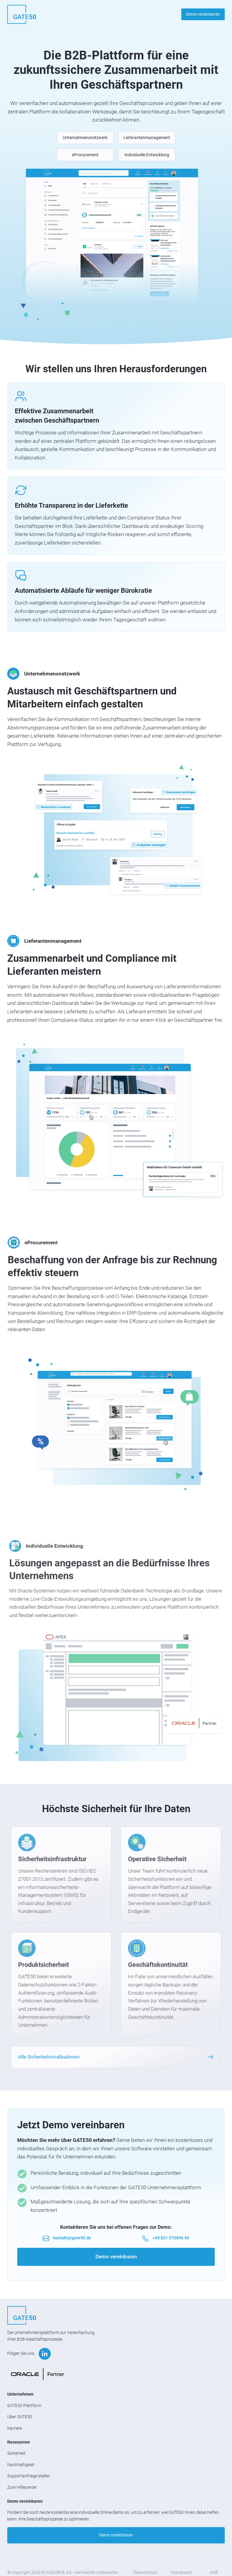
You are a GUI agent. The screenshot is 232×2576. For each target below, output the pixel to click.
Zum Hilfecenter (22, 2487)
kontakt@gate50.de (72, 2238)
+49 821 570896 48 (171, 2238)
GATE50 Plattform (24, 2405)
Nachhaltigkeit (20, 2464)
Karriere (14, 2428)
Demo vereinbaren (203, 14)
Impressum (181, 2572)
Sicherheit (16, 2453)
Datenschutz (145, 2572)
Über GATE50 (19, 2416)
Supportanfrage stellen (28, 2476)
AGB (214, 2572)
